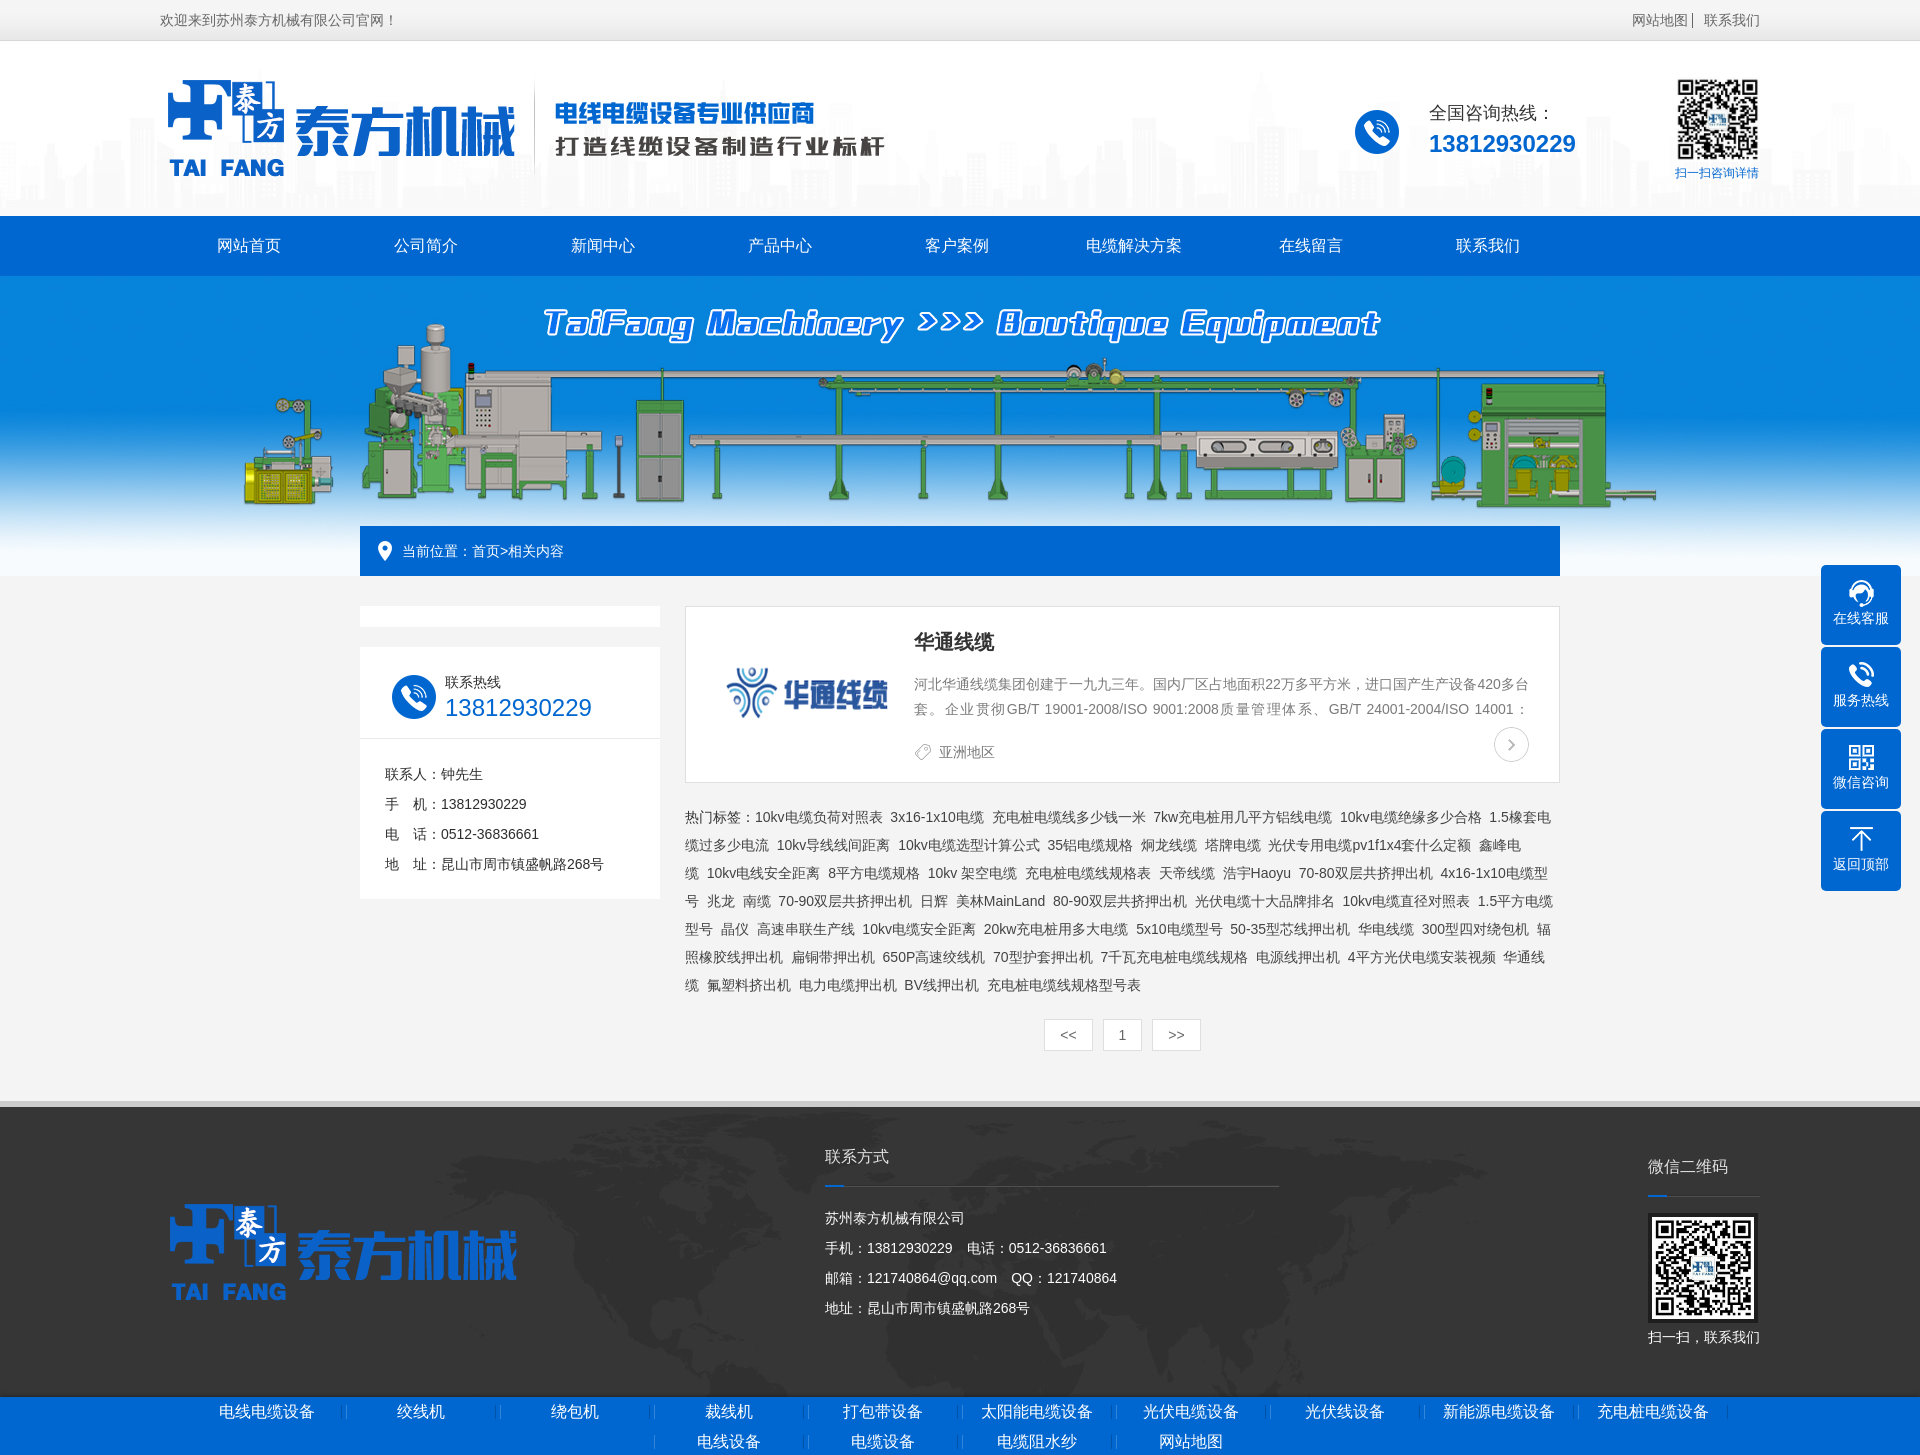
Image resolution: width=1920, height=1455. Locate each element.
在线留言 (1289, 242)
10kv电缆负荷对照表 (819, 817)
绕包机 (636, 1411)
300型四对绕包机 (1475, 929)
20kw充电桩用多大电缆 (1056, 929)
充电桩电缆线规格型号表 (1064, 985)
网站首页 (247, 242)
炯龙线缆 (1169, 845)
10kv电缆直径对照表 (1406, 901)
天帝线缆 (1187, 873)
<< (1068, 1035)
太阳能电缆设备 (1122, 1411)
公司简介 (421, 242)
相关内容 (536, 551)
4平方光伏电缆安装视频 (1422, 957)
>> (1176, 1035)
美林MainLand (1001, 901)
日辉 (934, 901)
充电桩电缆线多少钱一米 (1069, 817)
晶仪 (735, 929)
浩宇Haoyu (1257, 873)
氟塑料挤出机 (749, 985)
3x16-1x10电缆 (936, 817)
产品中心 (768, 242)
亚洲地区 (967, 752)
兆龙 (721, 901)
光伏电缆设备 (1284, 1411)
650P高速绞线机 (934, 957)
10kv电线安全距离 (764, 873)
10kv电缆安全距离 (919, 929)
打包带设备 (960, 1411)
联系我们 (1732, 17)
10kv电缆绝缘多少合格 (1411, 817)
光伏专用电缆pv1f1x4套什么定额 (1369, 845)
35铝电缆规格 (1091, 845)
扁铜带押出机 (833, 957)
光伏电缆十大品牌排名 (1265, 901)
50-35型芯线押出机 (1290, 929)
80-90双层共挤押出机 (1120, 901)
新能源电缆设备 (1607, 1411)
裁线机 (798, 1411)
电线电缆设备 (313, 1411)
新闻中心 (594, 242)
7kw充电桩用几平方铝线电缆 (1242, 817)
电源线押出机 (1298, 957)
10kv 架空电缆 (972, 873)
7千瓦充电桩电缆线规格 (1174, 957)
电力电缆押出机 (848, 985)
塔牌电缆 (1233, 845)
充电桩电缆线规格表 (1088, 873)
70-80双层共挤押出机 (1366, 873)
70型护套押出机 (1043, 957)
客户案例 (942, 242)
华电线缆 (1386, 929)
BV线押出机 (941, 985)
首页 (486, 551)
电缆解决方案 (1115, 242)
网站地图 (1660, 17)
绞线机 (474, 1411)
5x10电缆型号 (1179, 929)
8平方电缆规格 (874, 873)
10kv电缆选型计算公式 (969, 845)
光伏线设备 (1446, 1411)
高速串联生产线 (806, 929)
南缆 (757, 901)
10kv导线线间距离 (834, 845)
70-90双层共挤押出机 (845, 901)
